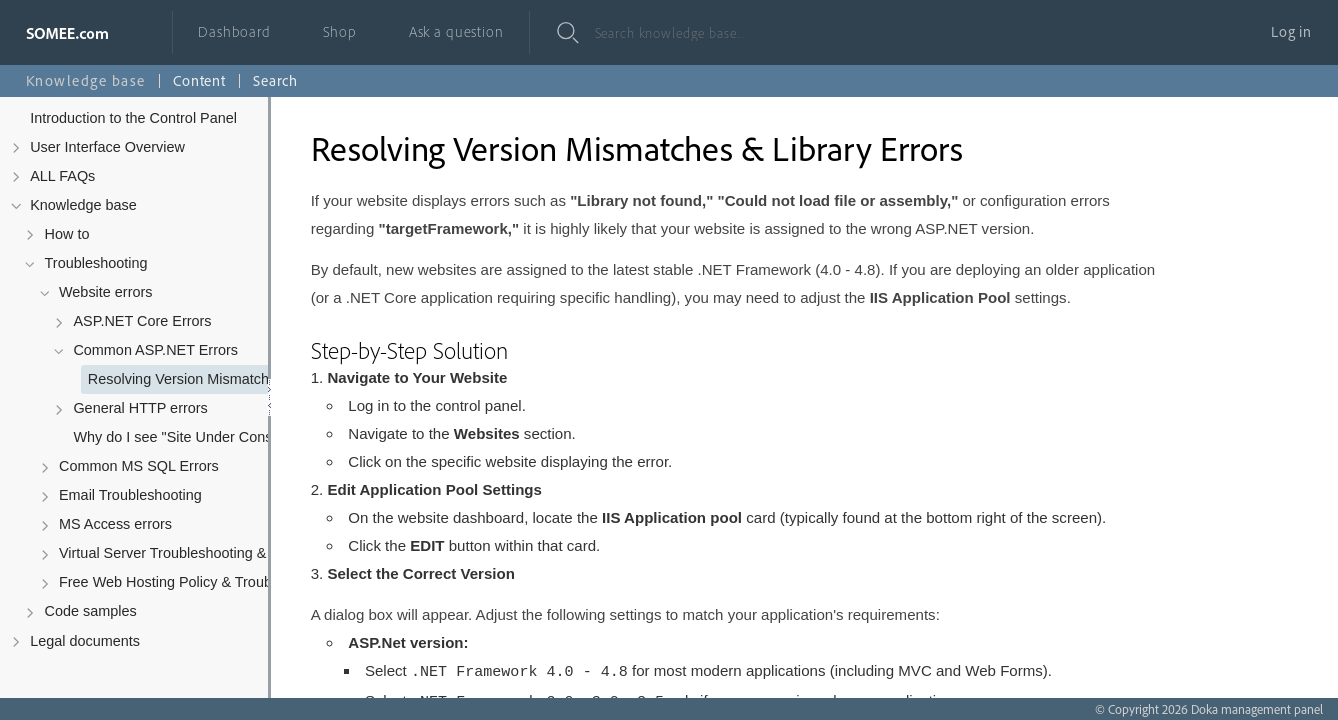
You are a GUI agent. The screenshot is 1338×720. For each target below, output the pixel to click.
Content (199, 80)
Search (275, 80)
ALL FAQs (62, 176)
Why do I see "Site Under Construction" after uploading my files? (203, 437)
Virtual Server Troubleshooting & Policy (184, 553)
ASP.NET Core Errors (142, 321)
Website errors (106, 292)
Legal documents (85, 641)
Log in (1291, 31)
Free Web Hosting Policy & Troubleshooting (189, 582)
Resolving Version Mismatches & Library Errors (218, 379)
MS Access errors (115, 524)
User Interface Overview (107, 147)
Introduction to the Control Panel (133, 118)
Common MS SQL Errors (139, 466)
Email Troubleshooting (130, 495)
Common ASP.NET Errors (155, 350)
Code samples (91, 611)
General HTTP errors (140, 408)
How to (67, 234)
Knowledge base (83, 205)
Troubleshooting (96, 263)
